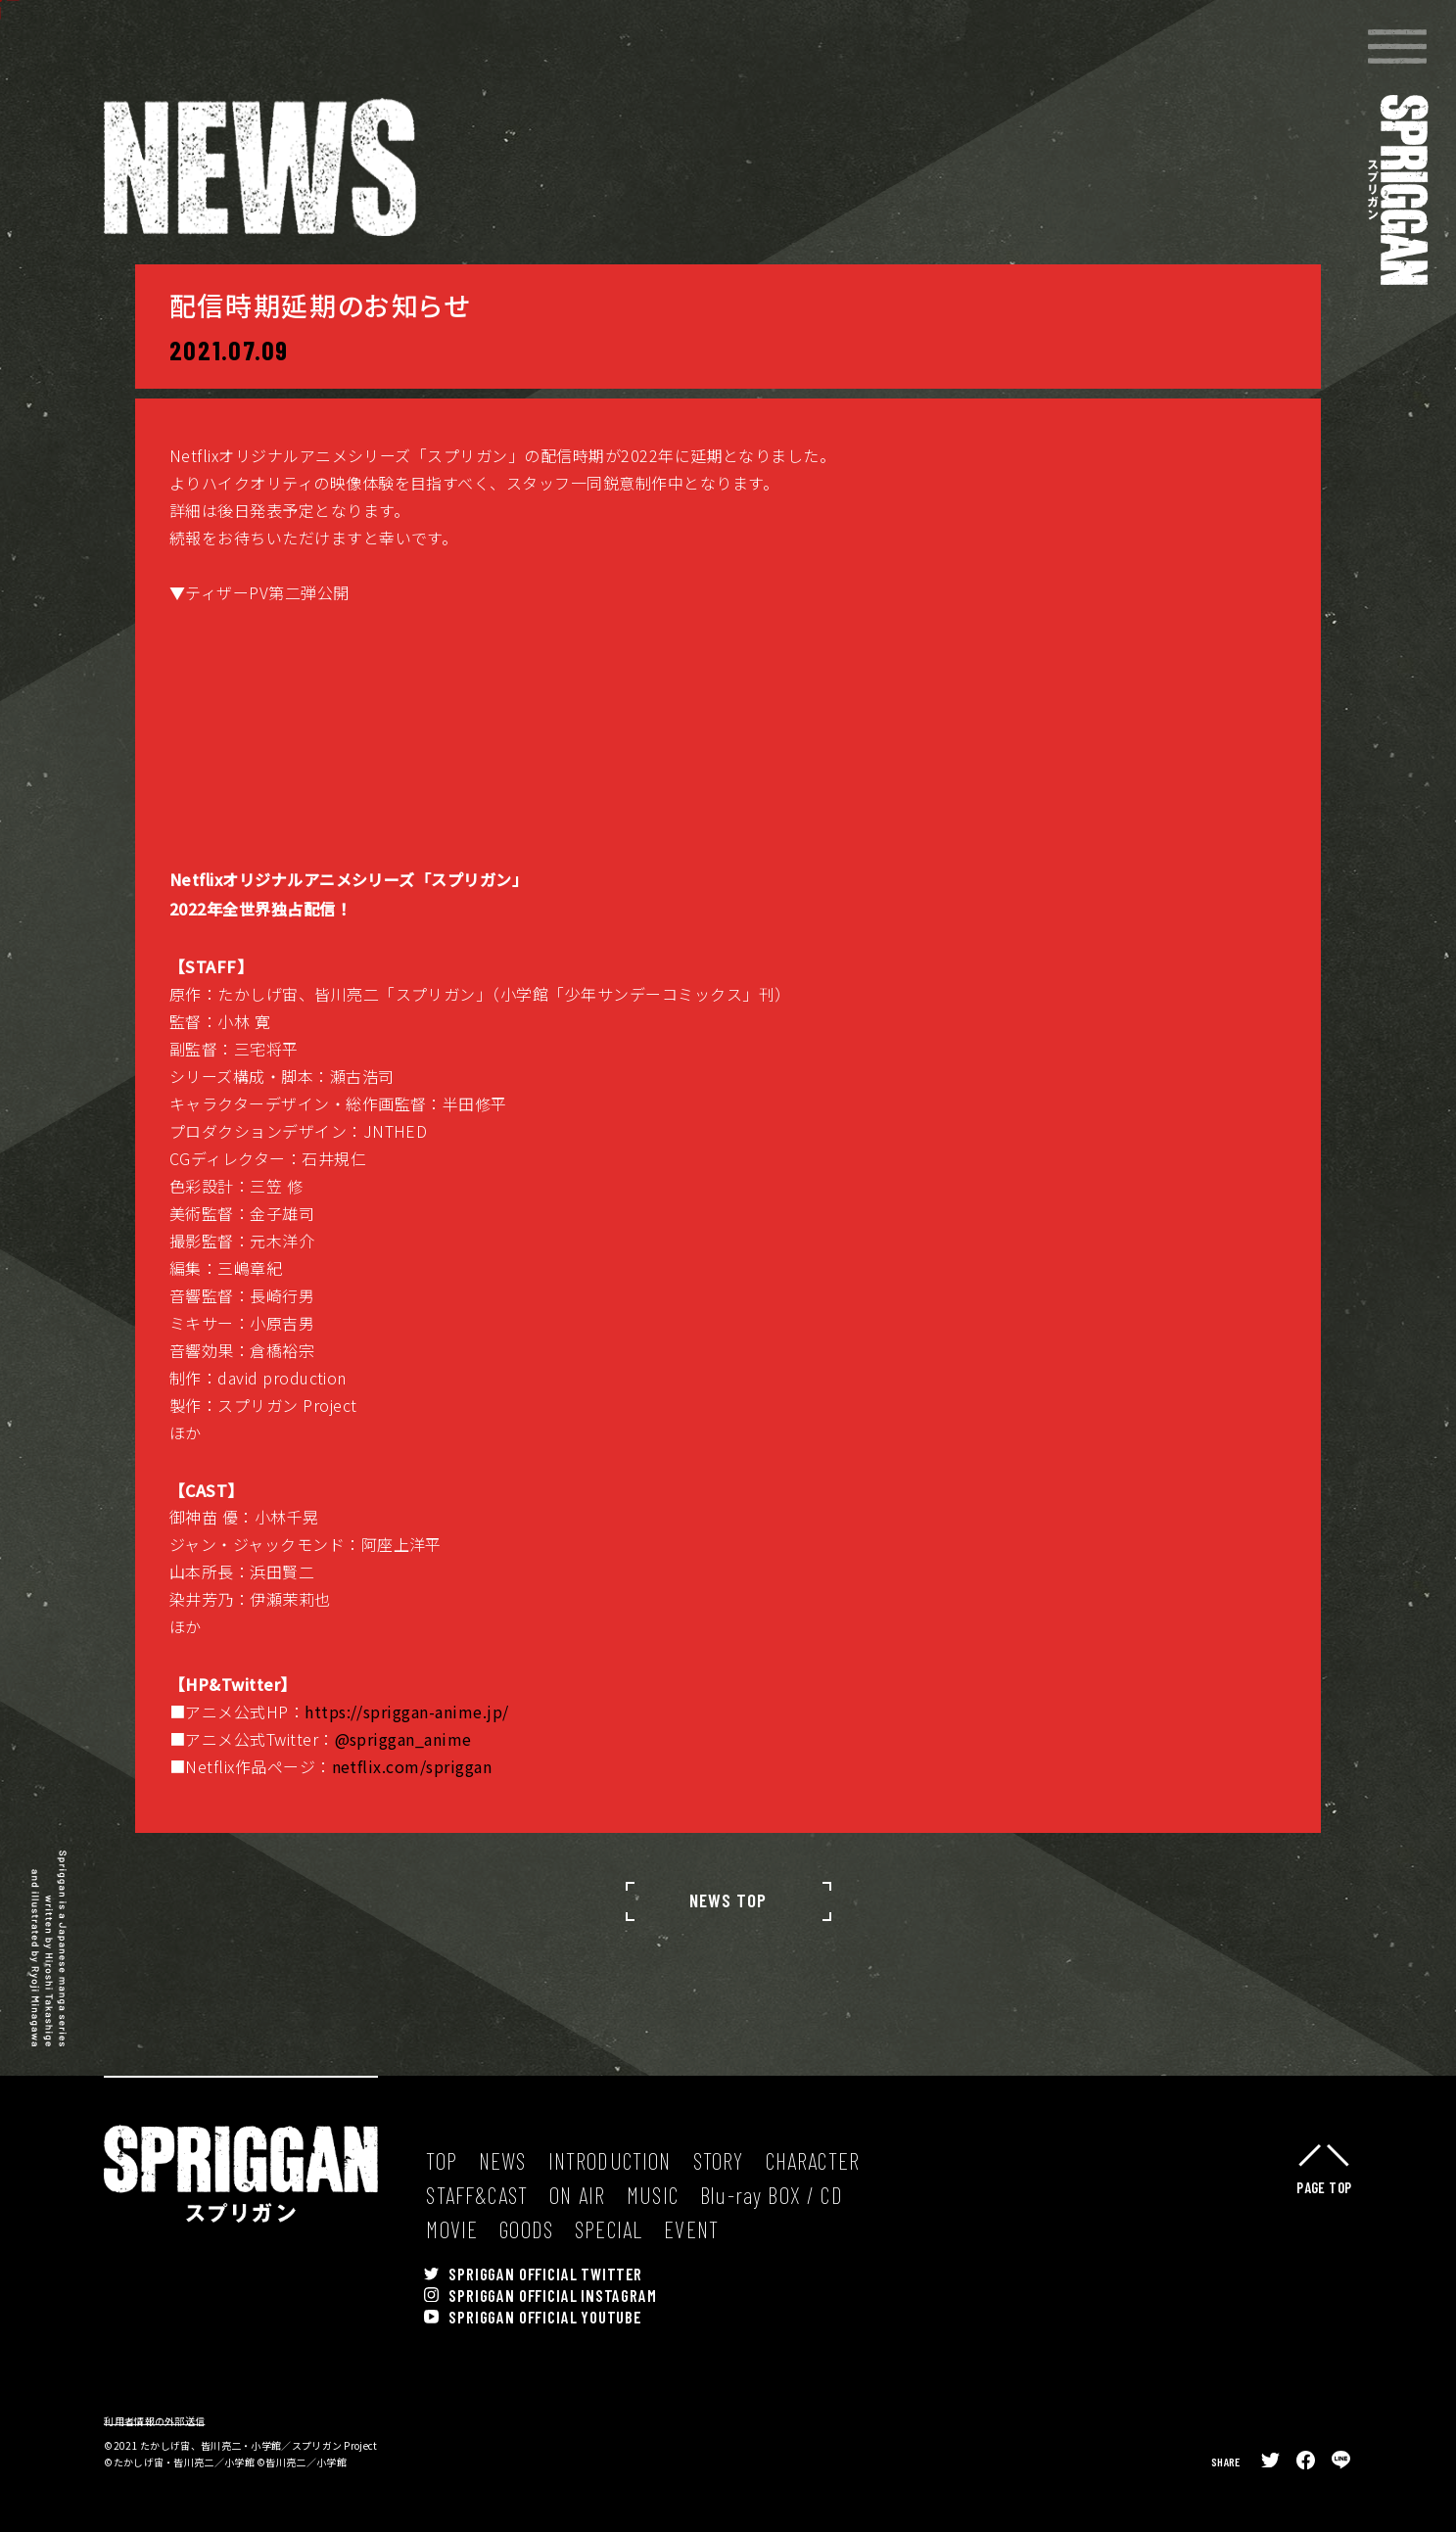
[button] (1397, 46)
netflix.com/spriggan (412, 1813)
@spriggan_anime (403, 1786)
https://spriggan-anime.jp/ (406, 1758)
